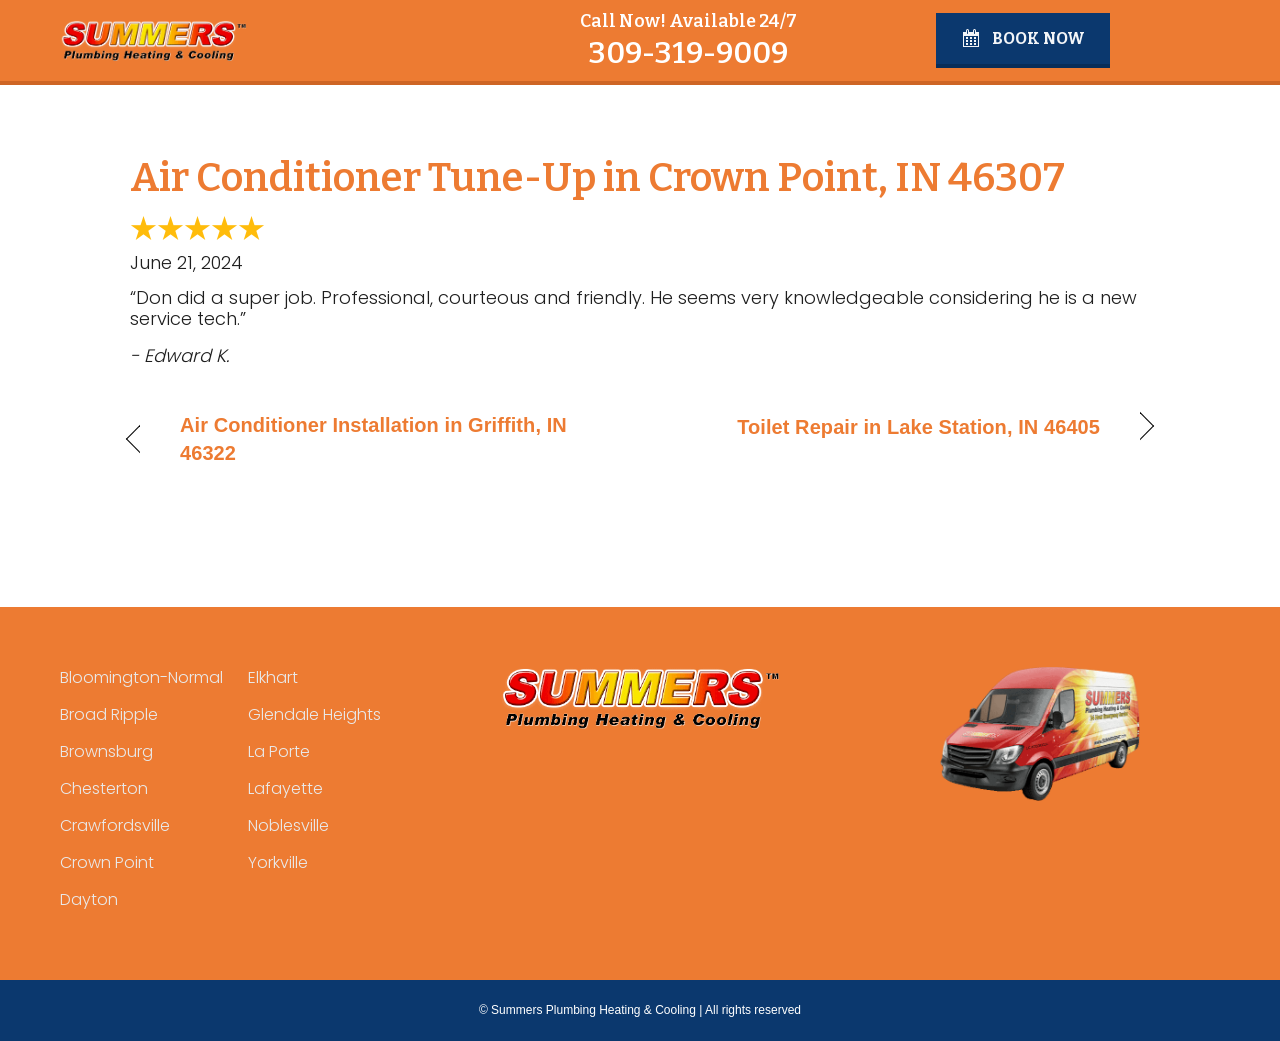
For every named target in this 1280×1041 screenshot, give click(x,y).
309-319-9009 (688, 53)
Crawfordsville (115, 825)
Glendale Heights (314, 714)
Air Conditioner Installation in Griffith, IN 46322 (373, 439)
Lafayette (285, 788)
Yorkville (278, 862)
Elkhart (273, 677)
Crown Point (107, 862)
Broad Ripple (109, 714)
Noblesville (288, 825)
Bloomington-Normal (141, 677)
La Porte (279, 751)
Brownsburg (106, 751)
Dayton (89, 899)
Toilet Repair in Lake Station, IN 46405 (918, 427)
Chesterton (104, 788)
